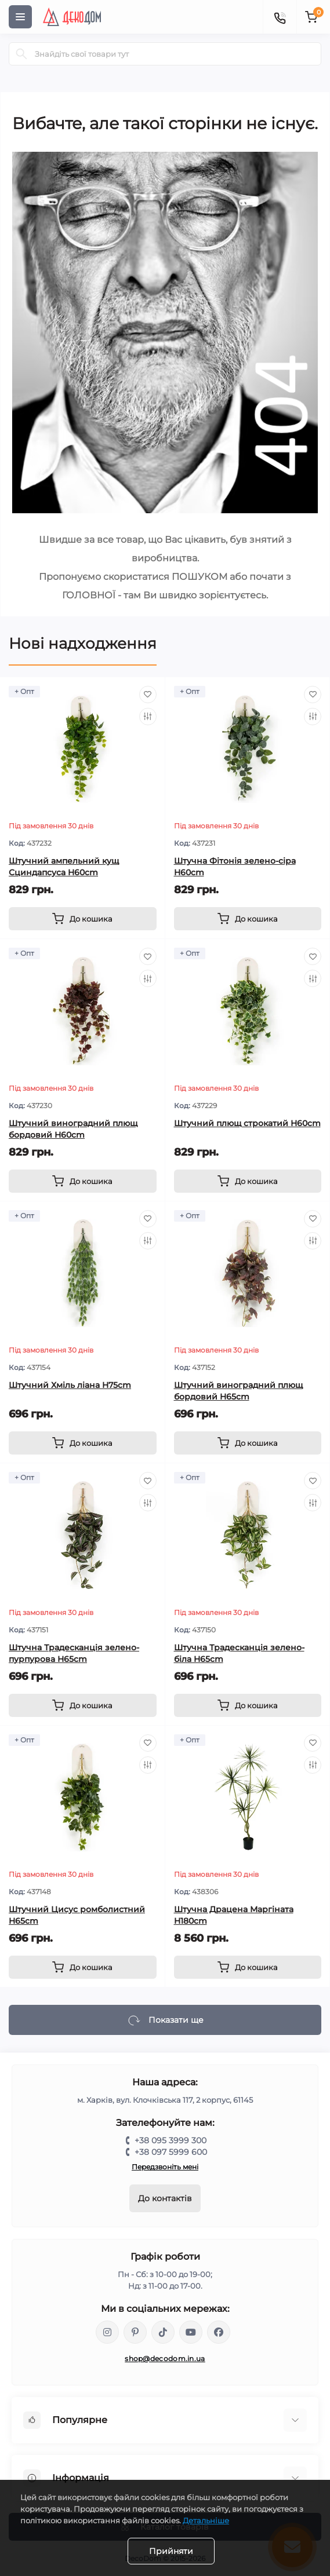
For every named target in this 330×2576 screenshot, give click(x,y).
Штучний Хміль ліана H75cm (70, 1385)
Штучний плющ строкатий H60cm (247, 1123)
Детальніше (206, 2520)
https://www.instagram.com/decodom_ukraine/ (107, 2332)
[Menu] (20, 16)
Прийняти (171, 2551)
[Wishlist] (148, 694)
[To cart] (83, 918)
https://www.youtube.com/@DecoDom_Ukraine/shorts (191, 2332)
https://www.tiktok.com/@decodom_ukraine (163, 2332)
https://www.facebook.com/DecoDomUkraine (218, 2332)
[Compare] (148, 716)
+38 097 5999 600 (171, 2152)
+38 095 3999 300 (170, 2140)
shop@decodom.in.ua (165, 2358)
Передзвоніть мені (165, 2166)
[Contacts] (279, 17)
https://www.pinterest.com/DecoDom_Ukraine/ (135, 2332)
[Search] (21, 53)
